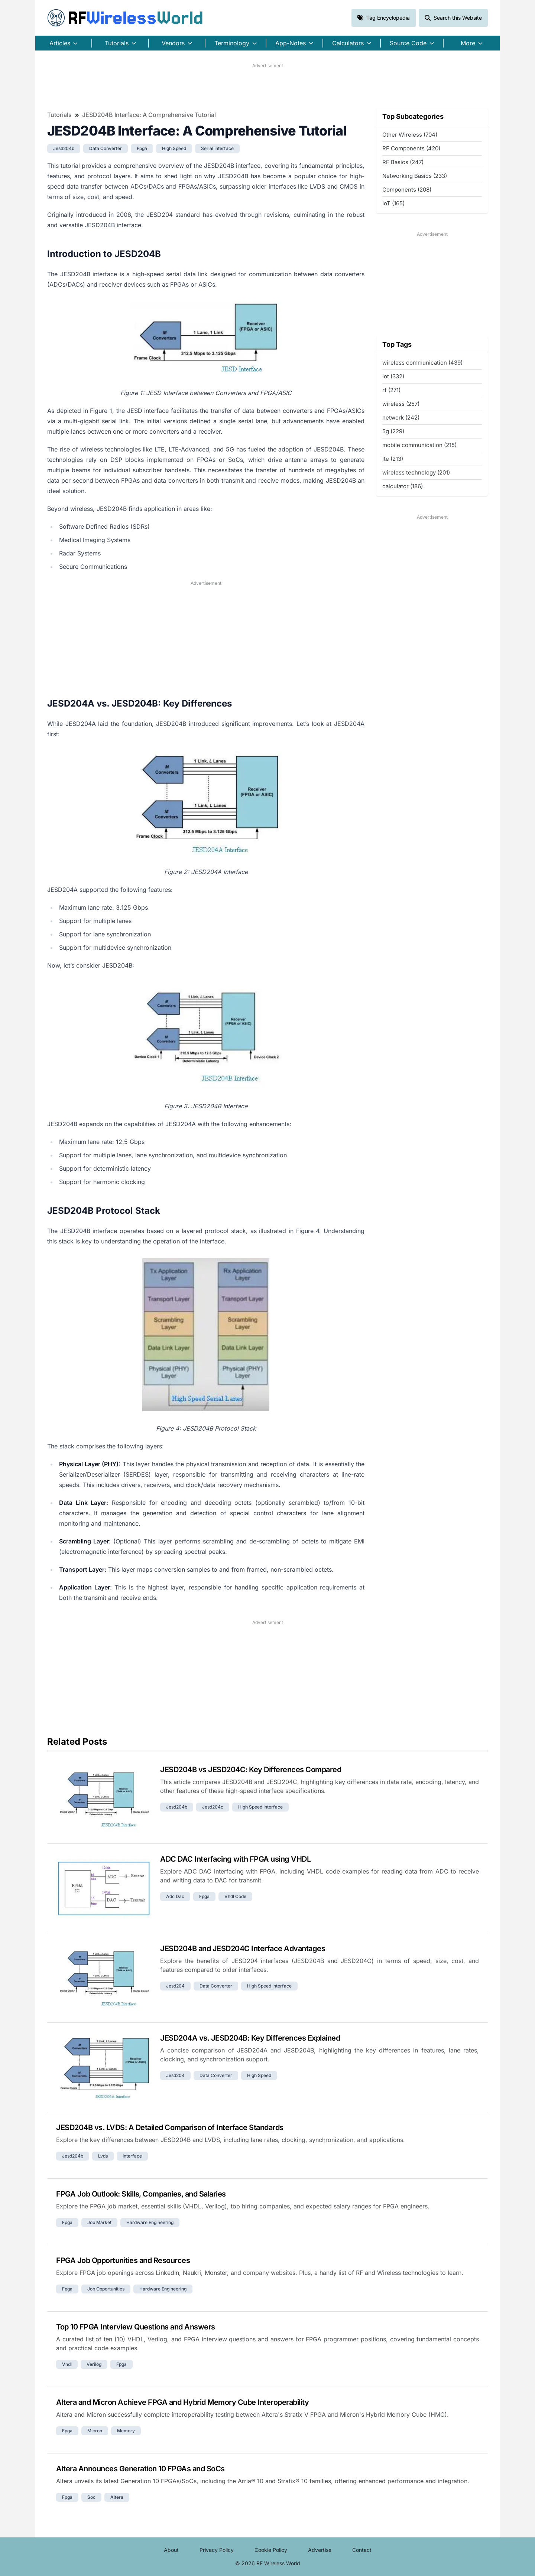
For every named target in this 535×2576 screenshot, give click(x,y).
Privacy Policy (217, 2550)
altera (116, 2497)
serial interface (217, 148)
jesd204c (212, 1807)
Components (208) (406, 189)
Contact (362, 2550)
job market (99, 2222)
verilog (94, 2364)
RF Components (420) (411, 148)
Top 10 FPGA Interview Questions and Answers (135, 2326)
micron (94, 2430)
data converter (105, 148)
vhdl (67, 2364)
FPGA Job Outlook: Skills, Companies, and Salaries (141, 2193)
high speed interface (260, 1807)
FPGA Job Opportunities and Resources (123, 2260)
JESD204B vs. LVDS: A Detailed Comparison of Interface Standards (169, 2127)
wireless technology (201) (416, 472)
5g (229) (393, 431)
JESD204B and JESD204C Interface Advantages (242, 1948)
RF (125, 18)
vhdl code (235, 1896)
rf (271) (391, 390)
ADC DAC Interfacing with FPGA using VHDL (235, 1859)
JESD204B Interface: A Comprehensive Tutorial (149, 114)
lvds (103, 2156)
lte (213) (392, 458)
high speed (174, 148)
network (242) (400, 417)
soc (91, 2497)
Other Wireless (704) (409, 134)
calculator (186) (402, 486)
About (171, 2550)
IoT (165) (393, 203)
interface (132, 2156)
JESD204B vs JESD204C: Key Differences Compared (250, 1769)
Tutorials (59, 114)
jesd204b (63, 148)
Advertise (319, 2550)
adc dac (175, 1896)
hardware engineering (150, 2222)
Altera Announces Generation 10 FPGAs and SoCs (140, 2468)
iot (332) (393, 376)
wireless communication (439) (422, 362)
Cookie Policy (270, 2550)
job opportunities (105, 2289)
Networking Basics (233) (414, 175)
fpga (142, 148)
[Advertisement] (267, 85)
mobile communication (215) (419, 445)
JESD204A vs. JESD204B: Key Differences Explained (250, 2038)
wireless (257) (400, 403)
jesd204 (175, 1986)
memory (126, 2430)
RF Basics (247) (403, 162)
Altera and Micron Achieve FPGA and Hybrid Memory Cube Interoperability (182, 2402)
